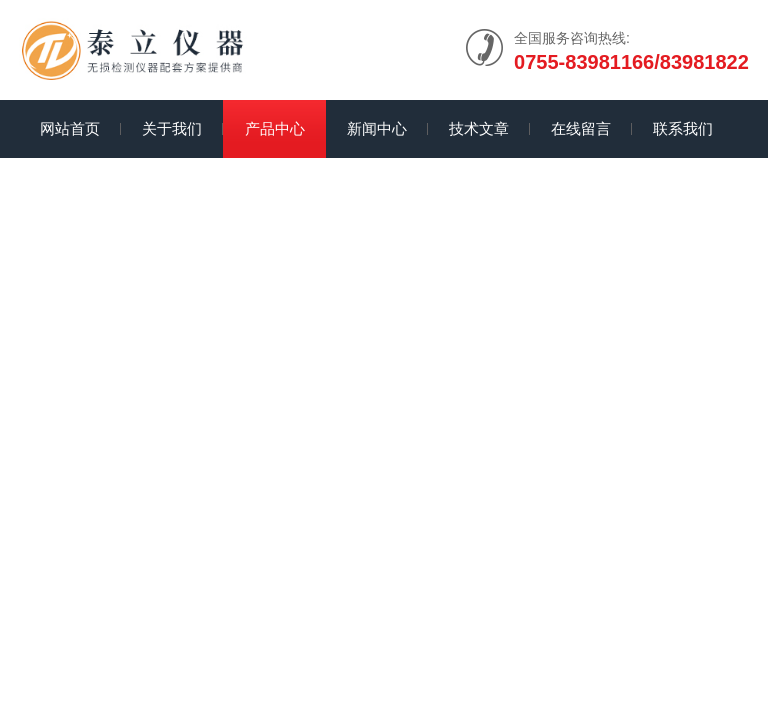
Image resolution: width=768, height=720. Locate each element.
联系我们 (683, 128)
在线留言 (581, 128)
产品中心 (275, 128)
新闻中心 (377, 128)
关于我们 (172, 128)
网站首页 (70, 128)
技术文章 (479, 128)
